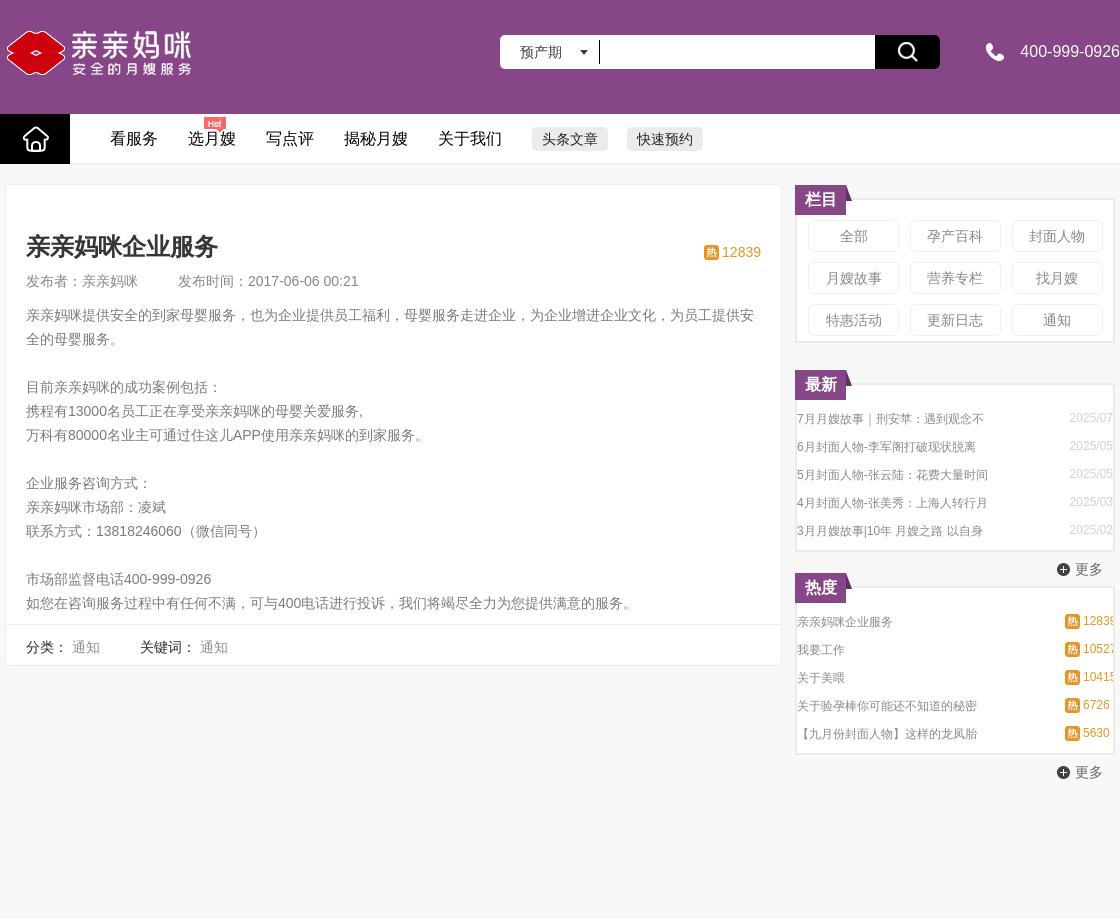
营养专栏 (955, 278)
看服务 (134, 138)
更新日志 (955, 320)
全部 (854, 236)
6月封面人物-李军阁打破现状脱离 (886, 447)
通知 (1057, 320)
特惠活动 (854, 320)
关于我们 (470, 138)
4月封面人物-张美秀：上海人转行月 (892, 503)
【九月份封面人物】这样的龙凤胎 (887, 734)
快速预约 (665, 139)
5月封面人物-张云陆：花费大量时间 (892, 475)
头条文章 (570, 139)
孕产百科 (955, 236)
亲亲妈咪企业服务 (845, 622)
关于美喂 (821, 678)
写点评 (290, 138)
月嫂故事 (854, 278)
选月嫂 (212, 131)
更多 (1089, 569)
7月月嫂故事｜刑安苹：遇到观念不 (890, 419)
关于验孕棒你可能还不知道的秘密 (887, 706)
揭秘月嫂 (376, 138)
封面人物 (1057, 236)
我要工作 (821, 650)
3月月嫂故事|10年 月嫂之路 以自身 (890, 531)
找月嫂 (1057, 278)
